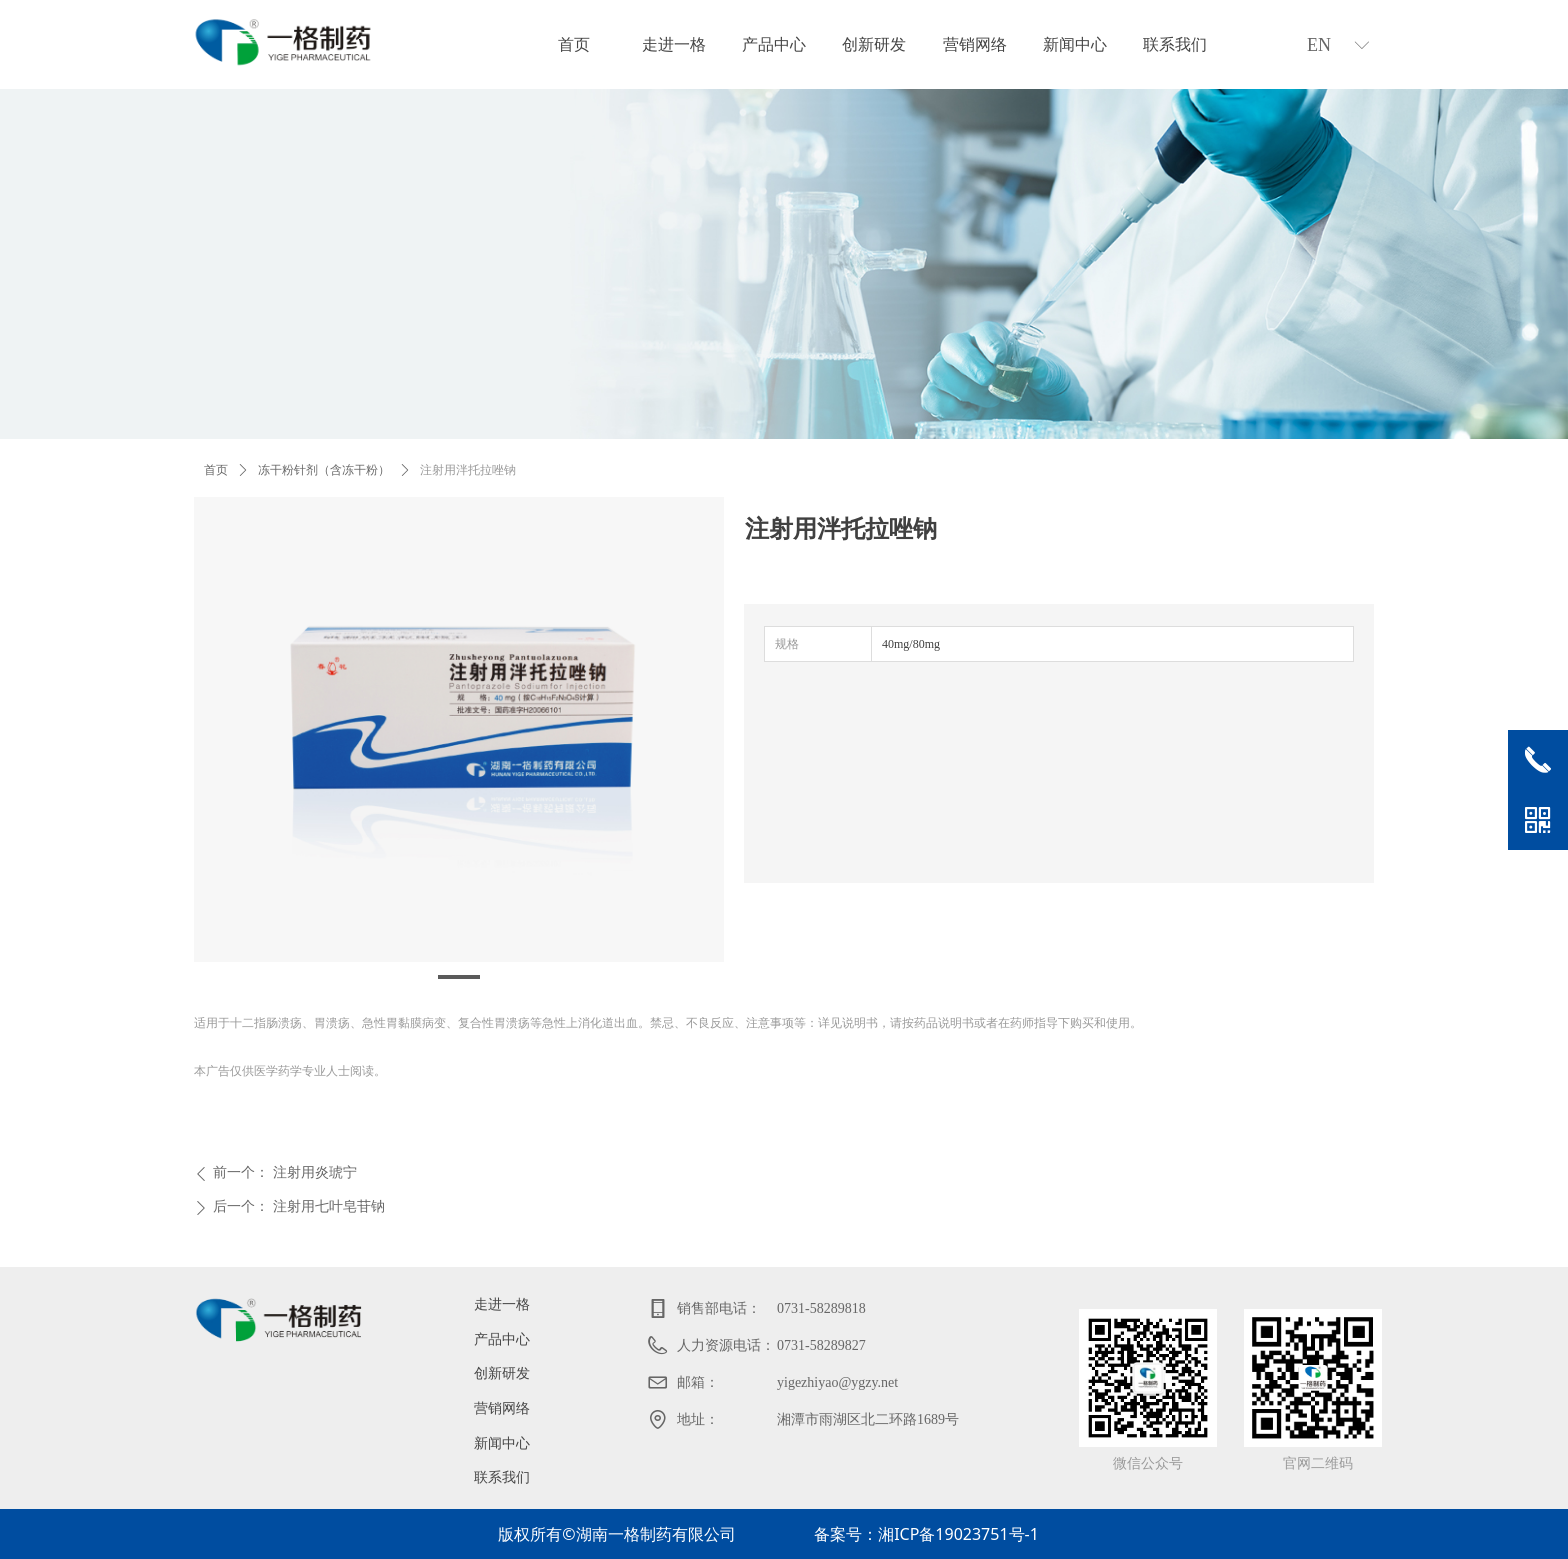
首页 (216, 470)
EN (1319, 45)
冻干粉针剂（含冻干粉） (324, 470)
